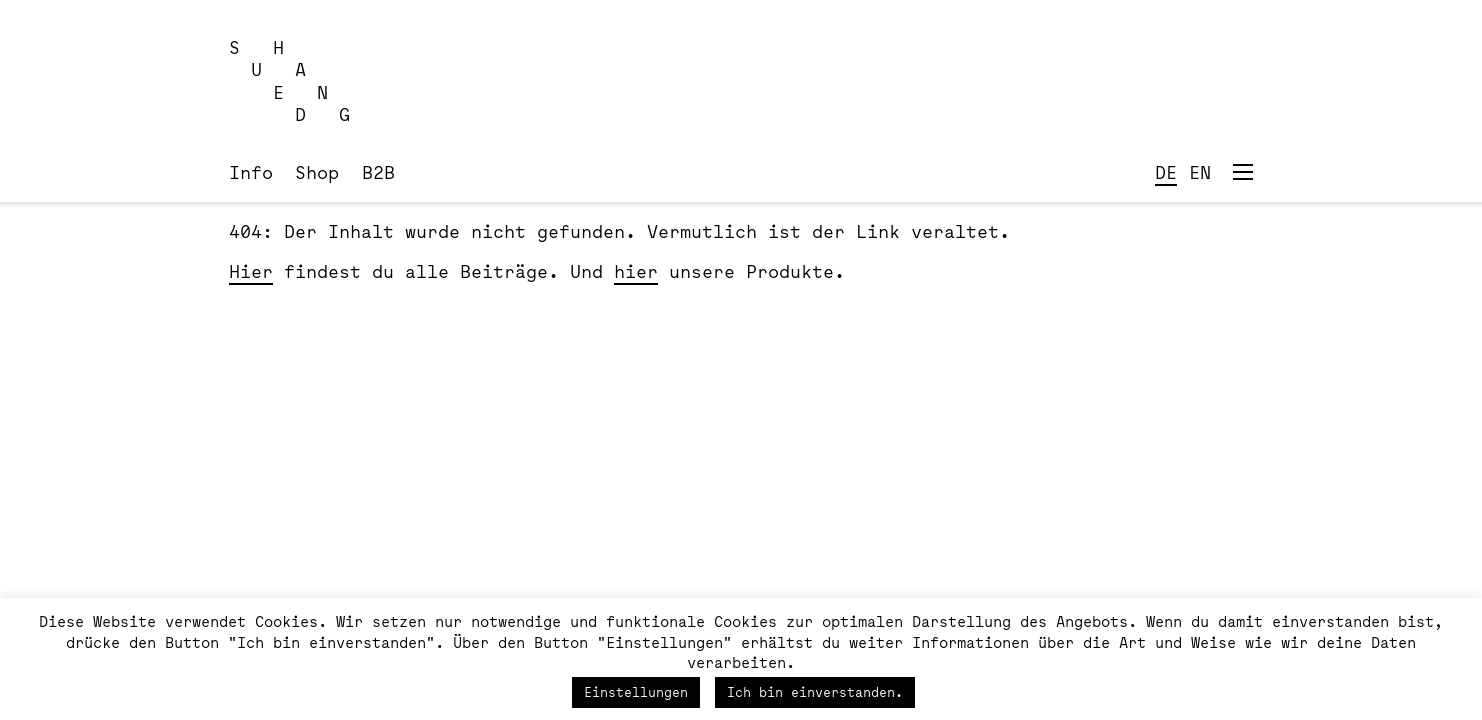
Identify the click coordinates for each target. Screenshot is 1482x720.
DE (1166, 172)
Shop (317, 172)
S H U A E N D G (289, 80)
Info (251, 172)
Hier (251, 271)
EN (1200, 172)
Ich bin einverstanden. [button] (815, 692)
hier (636, 271)
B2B (378, 172)
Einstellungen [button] (636, 692)
